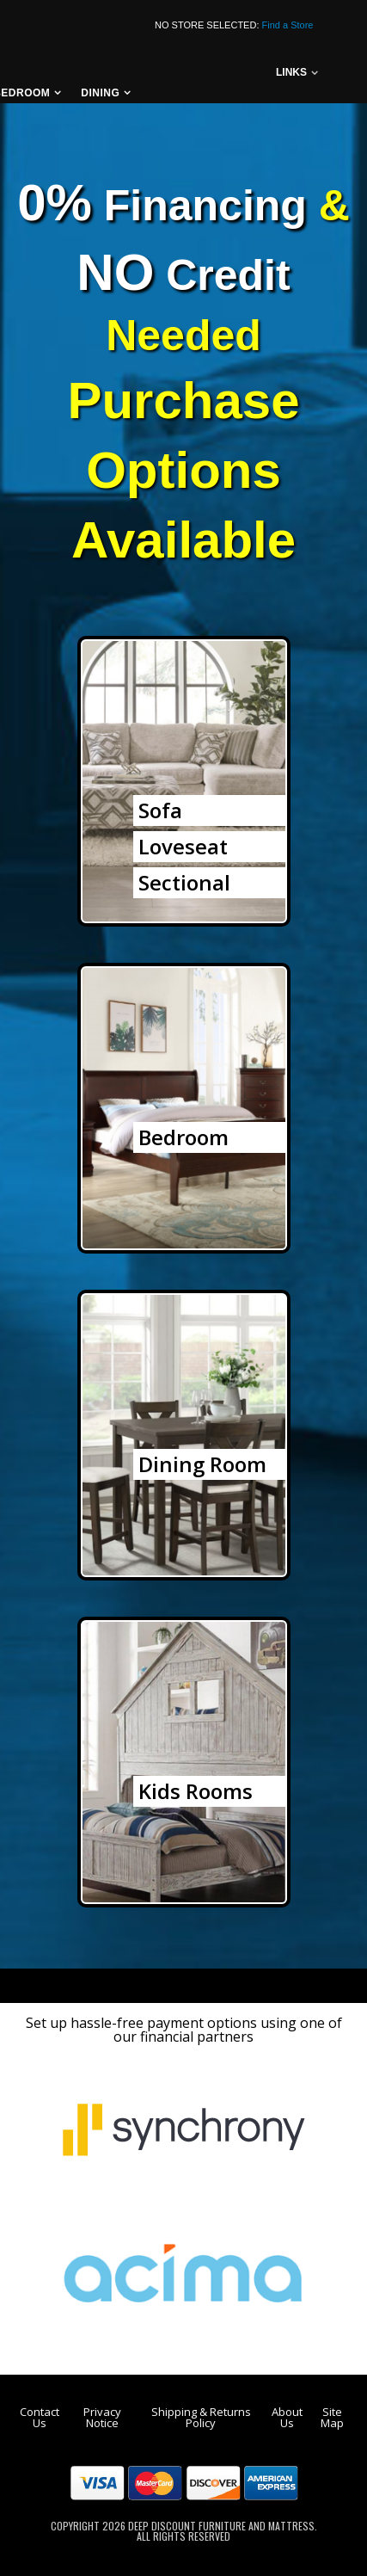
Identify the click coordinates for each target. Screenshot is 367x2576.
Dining (100, 93)
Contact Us (39, 2417)
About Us (287, 2417)
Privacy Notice (102, 2417)
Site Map (332, 2417)
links (291, 72)
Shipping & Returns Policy (201, 2417)
